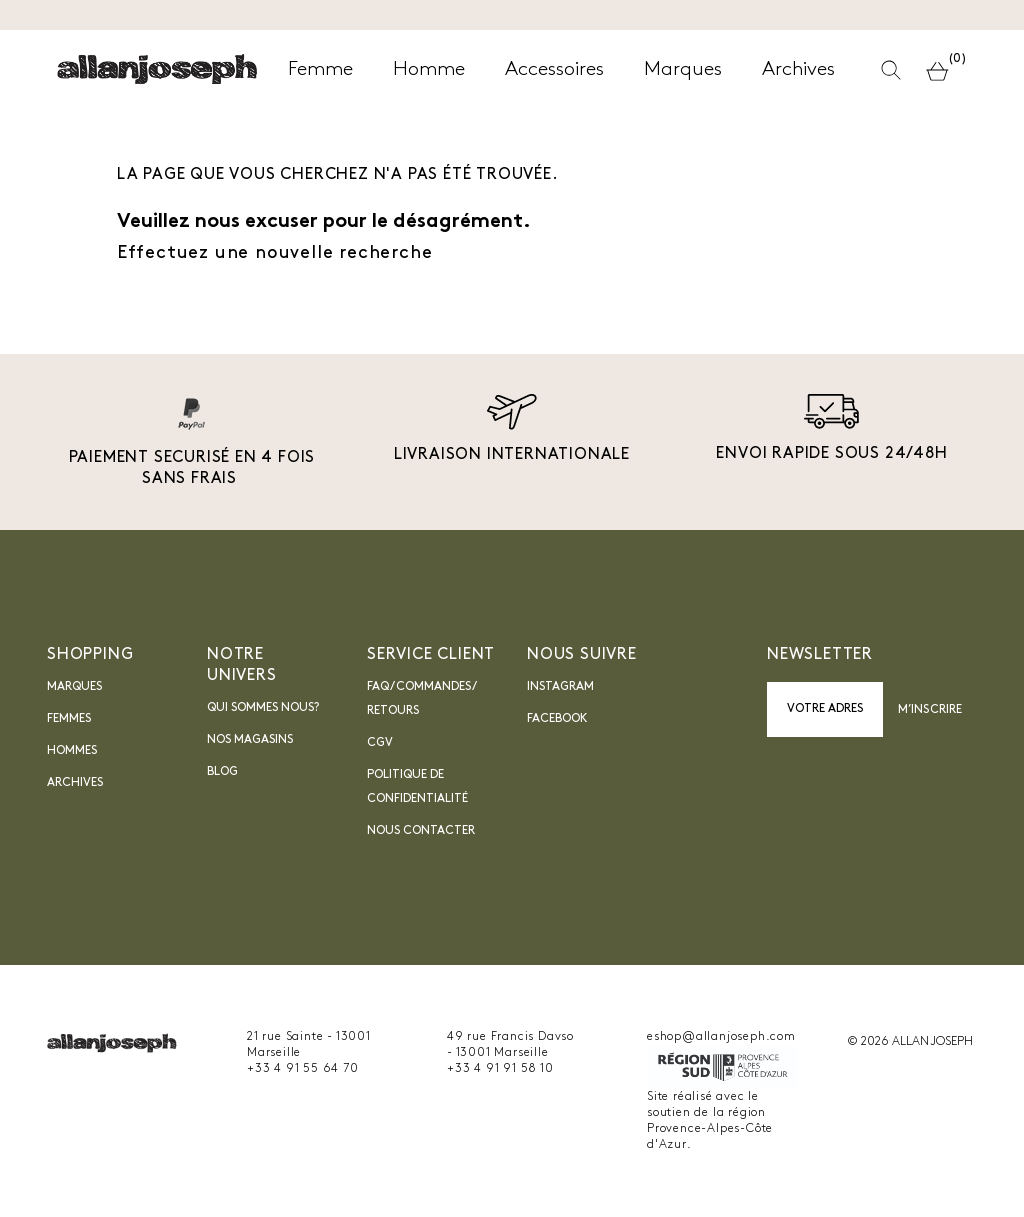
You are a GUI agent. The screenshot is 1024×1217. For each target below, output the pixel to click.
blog (222, 772)
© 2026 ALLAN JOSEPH (910, 1042)
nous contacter (421, 831)
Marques (74, 687)
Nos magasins (250, 740)
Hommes (72, 751)
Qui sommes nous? (263, 708)
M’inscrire (930, 710)
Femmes (69, 719)
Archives (75, 783)
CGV (380, 743)
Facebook (557, 719)
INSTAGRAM (560, 687)
